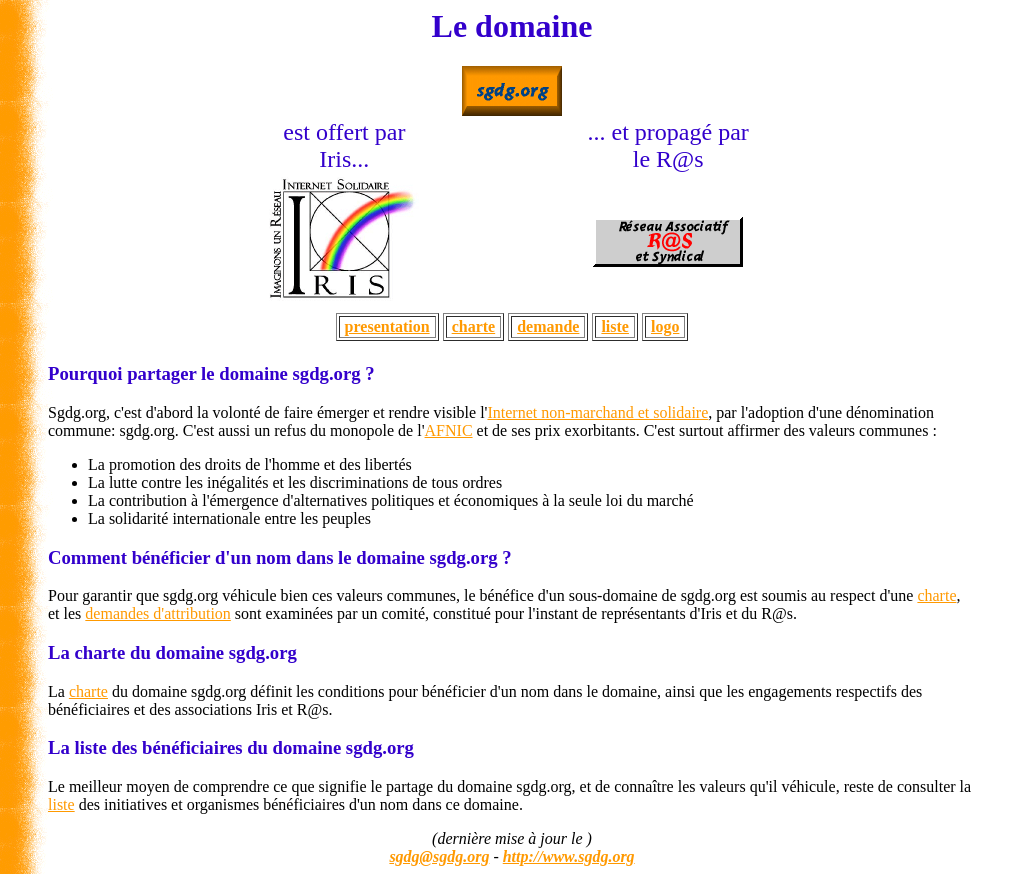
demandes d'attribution (158, 613)
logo (665, 326)
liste (615, 326)
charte (474, 326)
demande (548, 326)
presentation (387, 326)
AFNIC (449, 430)
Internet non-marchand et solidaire (597, 412)
